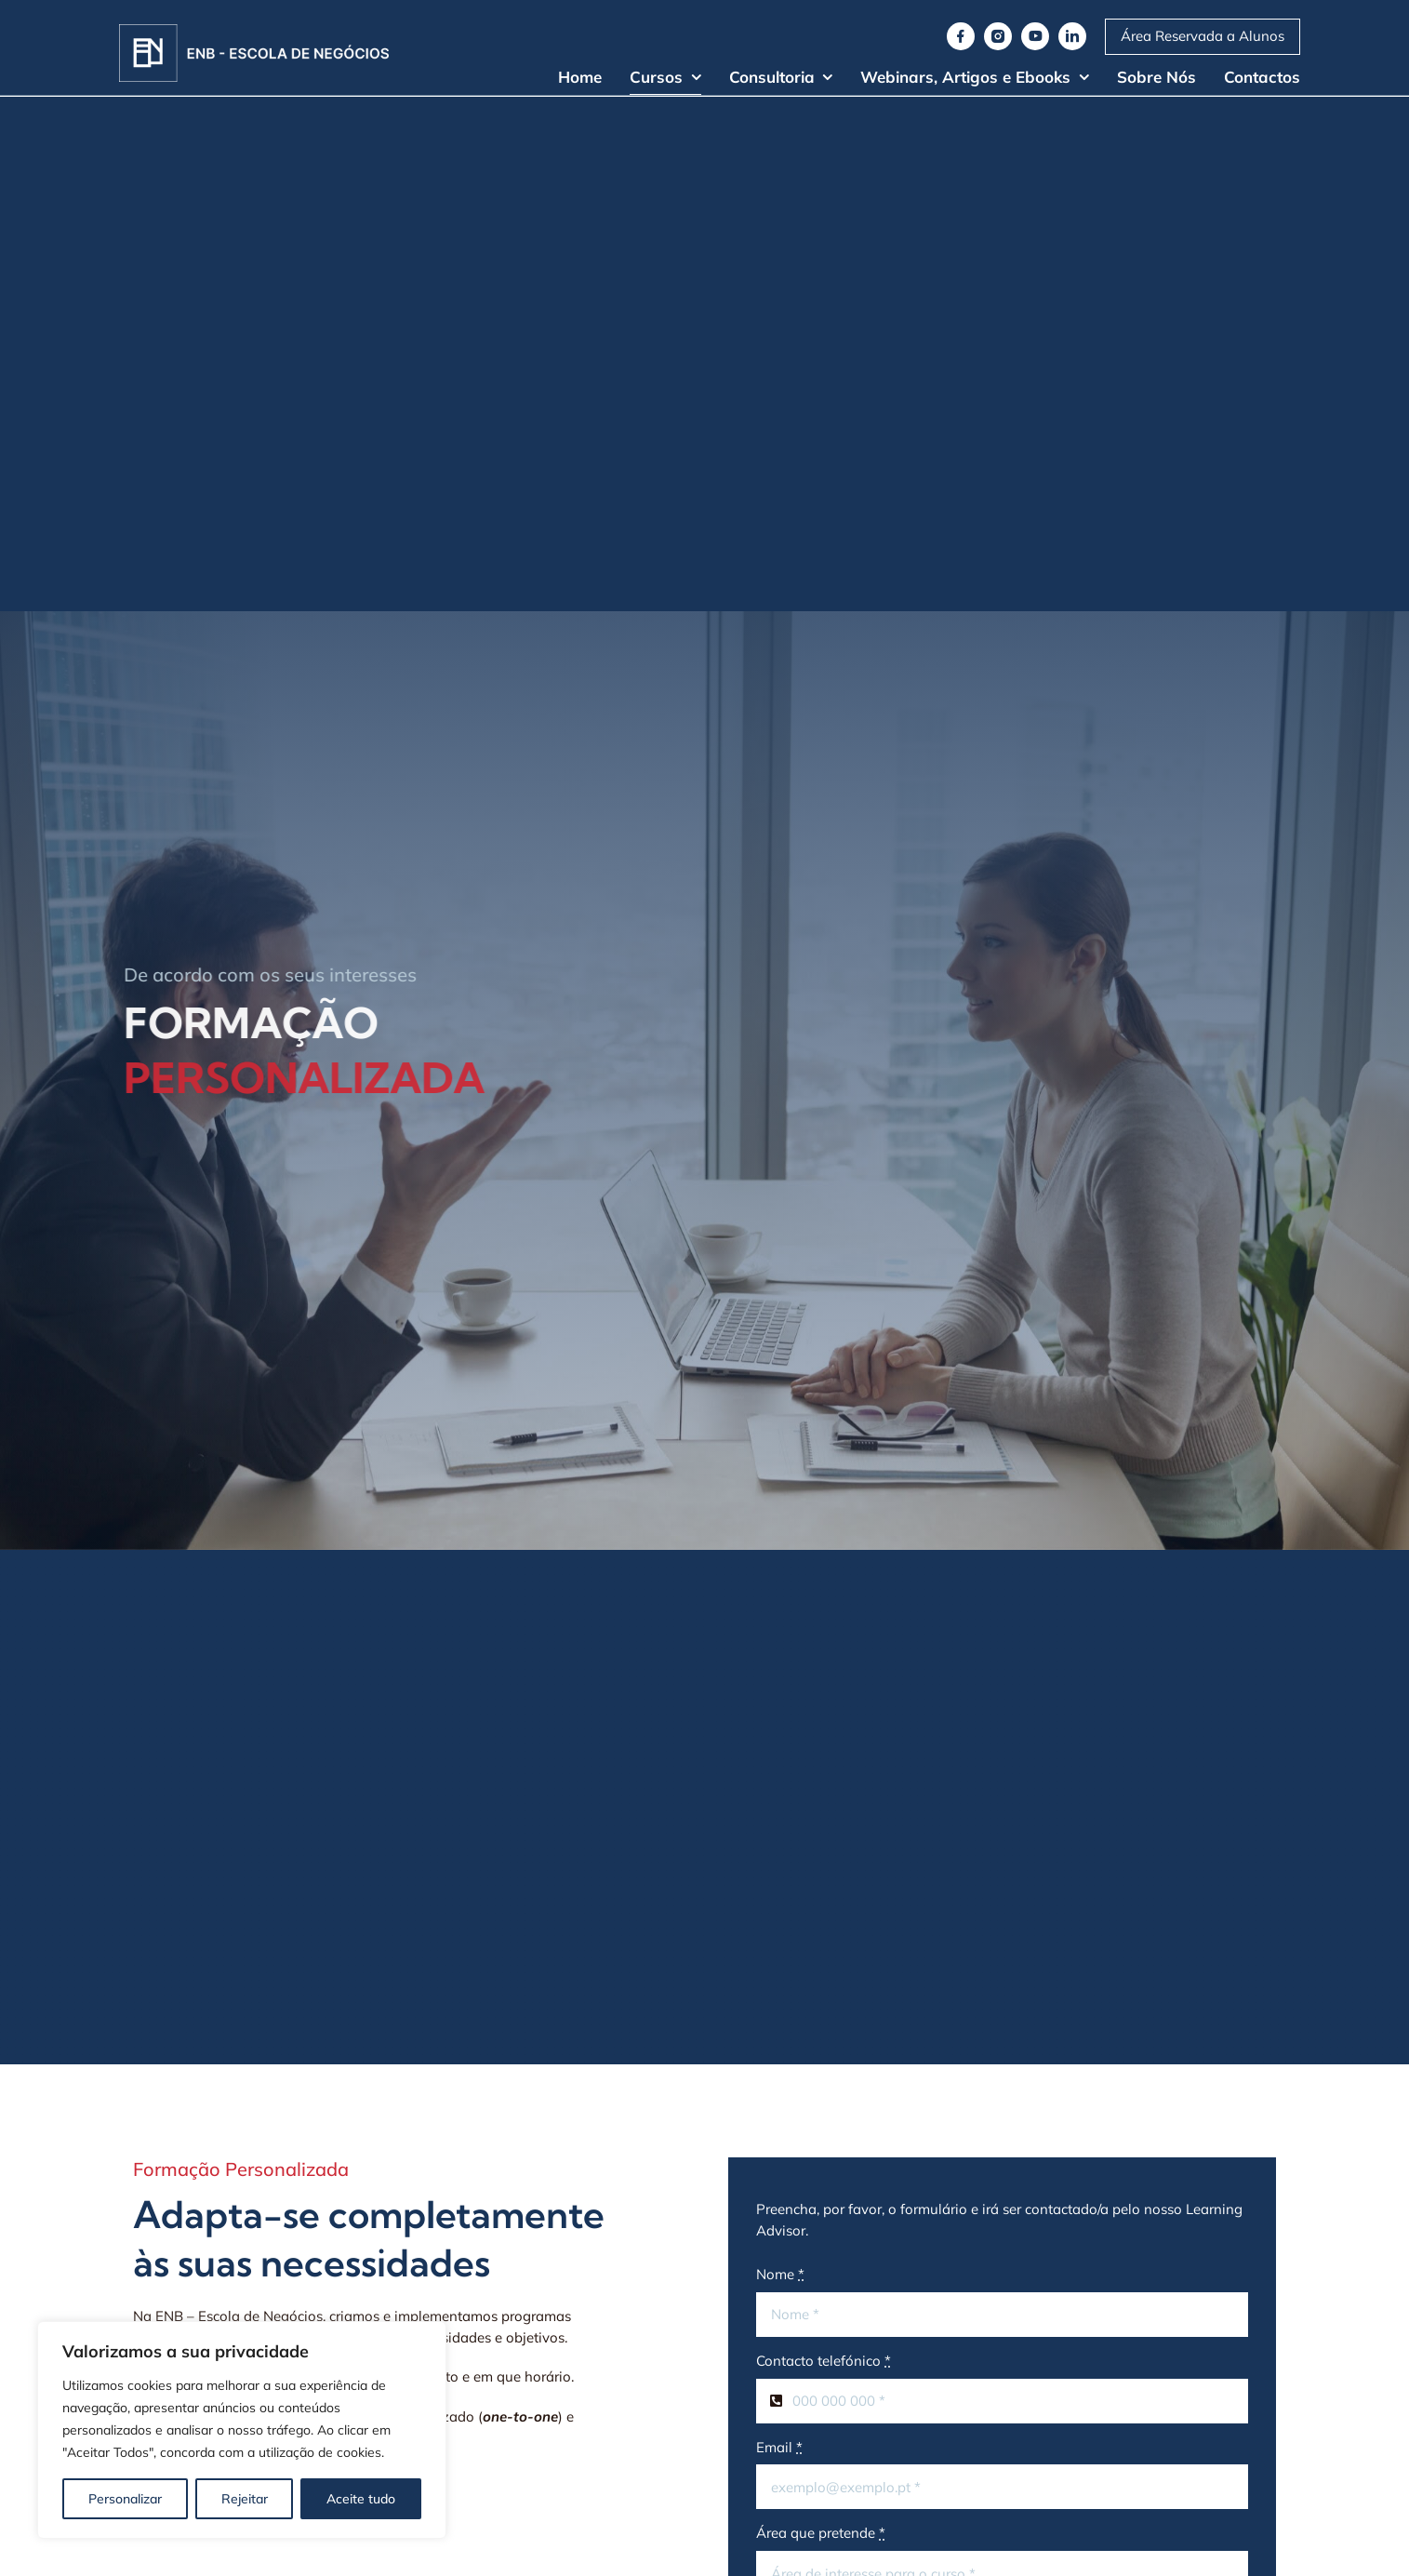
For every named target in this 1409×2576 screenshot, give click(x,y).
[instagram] (998, 36)
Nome (780, 2274)
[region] (241, 2430)
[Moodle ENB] (1202, 37)
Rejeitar (244, 2498)
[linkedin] (1072, 36)
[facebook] (961, 36)
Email (779, 2447)
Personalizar (125, 2498)
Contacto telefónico (823, 2360)
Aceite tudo (360, 2498)
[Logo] (254, 31)
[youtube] (1035, 36)
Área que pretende (820, 2533)
